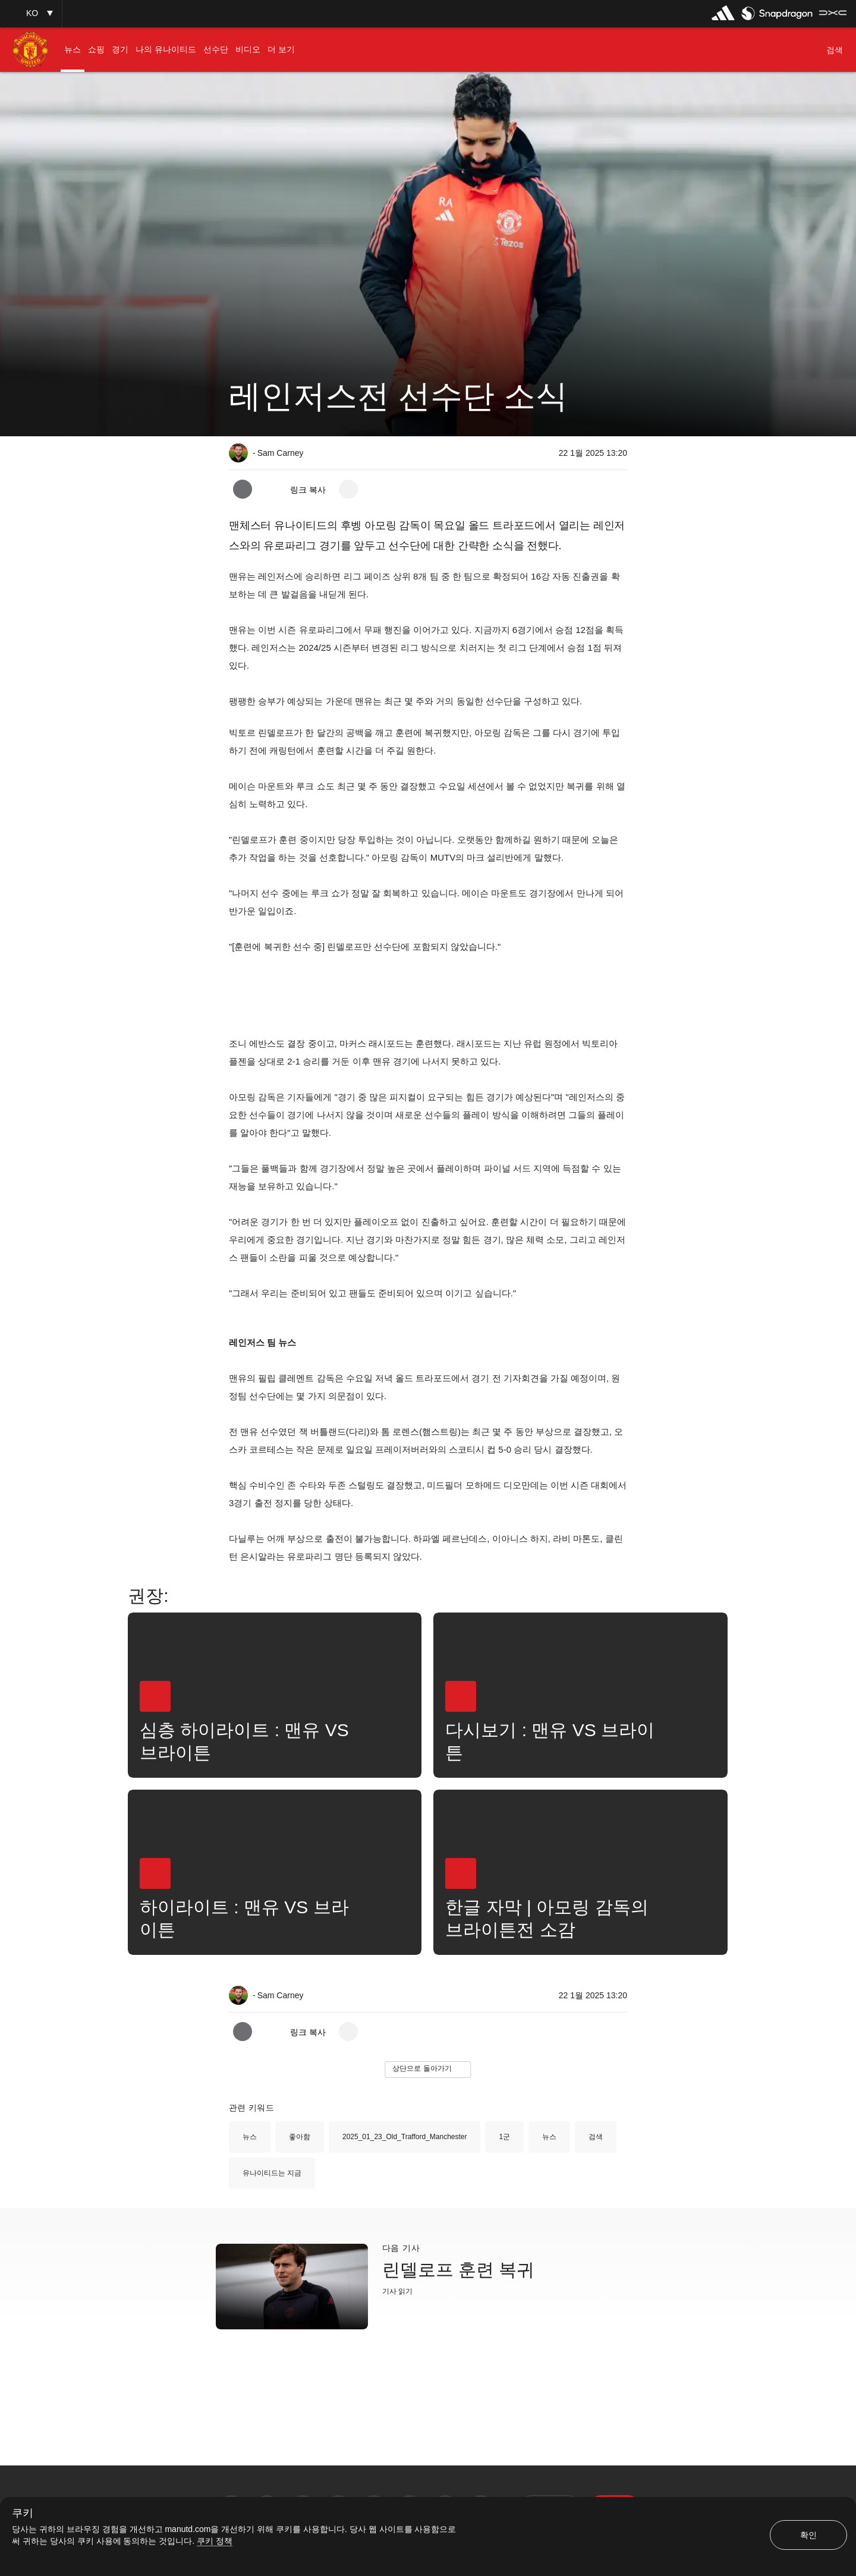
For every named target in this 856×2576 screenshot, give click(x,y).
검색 (595, 2137)
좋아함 (299, 2137)
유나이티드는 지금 (272, 2173)
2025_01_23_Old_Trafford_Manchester (404, 2137)
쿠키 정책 (214, 2541)
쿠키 (22, 2513)
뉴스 (250, 2137)
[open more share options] (348, 489)
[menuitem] (72, 49)
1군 (504, 2137)
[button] (31, 13)
